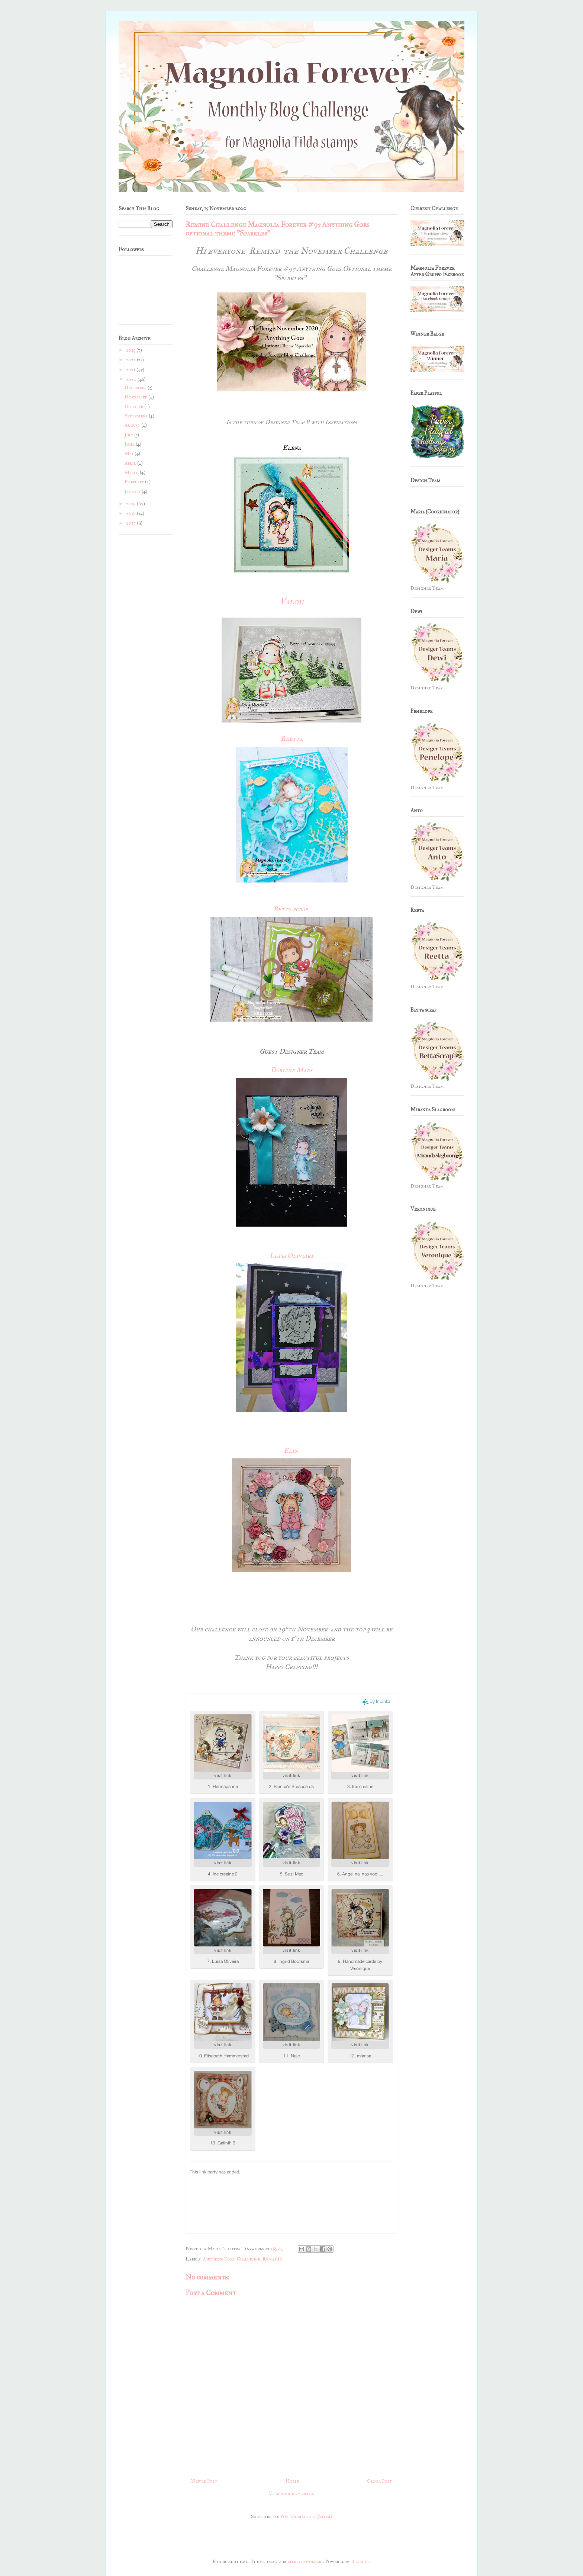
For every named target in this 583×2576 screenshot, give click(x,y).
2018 (131, 513)
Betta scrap (290, 909)
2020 (132, 379)
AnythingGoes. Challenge (231, 2259)
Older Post (379, 2481)
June (130, 444)
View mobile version (292, 2493)
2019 (131, 504)
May (130, 453)
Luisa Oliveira (291, 1256)
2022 (131, 360)
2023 (131, 350)
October (134, 407)
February (135, 482)
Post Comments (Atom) (306, 2516)
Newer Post (204, 2481)
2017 (131, 523)
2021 (131, 370)
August (133, 425)
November (136, 397)
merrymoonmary (305, 2561)
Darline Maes (291, 1070)
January (133, 491)
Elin (291, 1450)
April (131, 463)
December (136, 388)
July (129, 435)
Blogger (360, 2561)
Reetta (292, 738)
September (137, 416)
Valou (291, 601)
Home (292, 2481)
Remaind (272, 2259)
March (132, 472)
